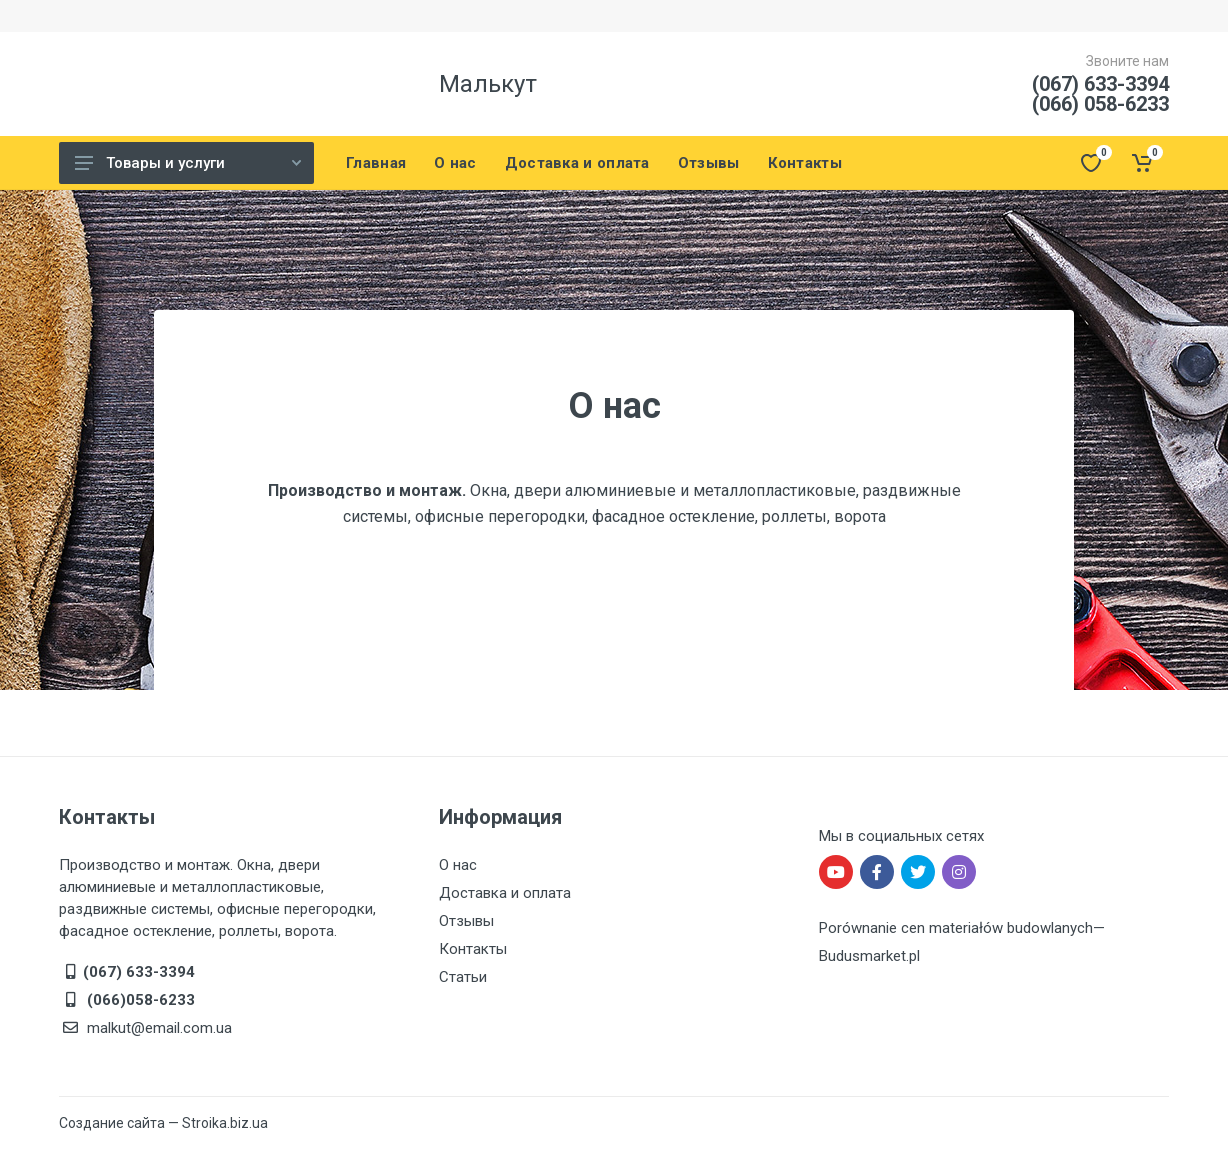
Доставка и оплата (505, 893)
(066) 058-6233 (1100, 104)
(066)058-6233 (139, 1000)
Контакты (473, 949)
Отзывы (466, 921)
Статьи (463, 977)
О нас (458, 865)
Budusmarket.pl (869, 956)
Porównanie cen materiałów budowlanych (956, 928)
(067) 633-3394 (1100, 84)
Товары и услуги (188, 163)
